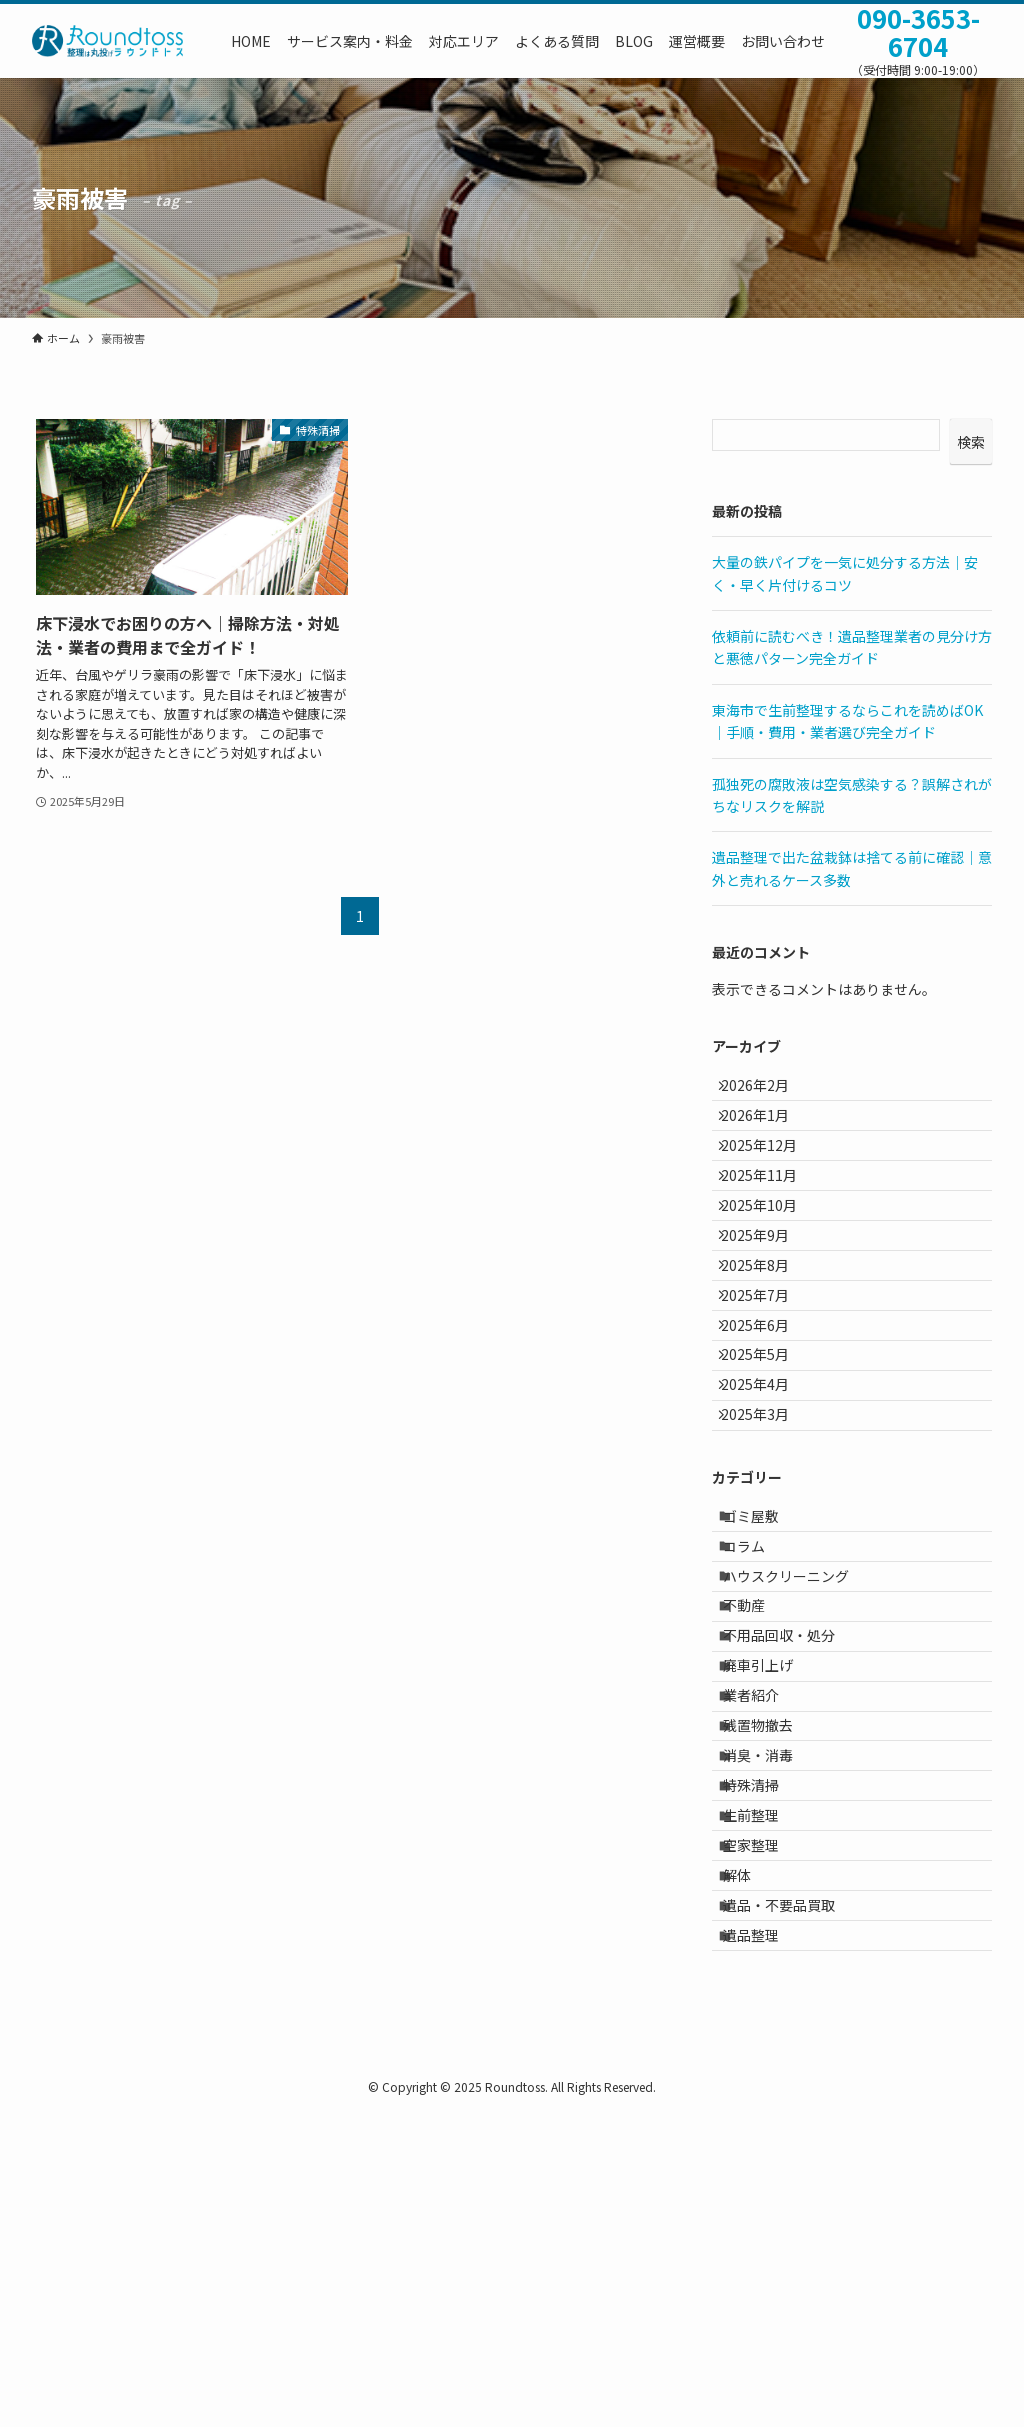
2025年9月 (767, 1299)
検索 (971, 442)
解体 (751, 2160)
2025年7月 (767, 1382)
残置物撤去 (772, 1953)
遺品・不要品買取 (793, 2202)
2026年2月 (767, 1091)
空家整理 (765, 2119)
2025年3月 (767, 1548)
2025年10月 (771, 1257)
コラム (758, 1703)
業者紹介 (765, 1911)
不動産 (758, 1786)
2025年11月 (771, 1216)
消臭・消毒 (772, 1994)
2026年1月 (767, 1132)
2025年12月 (771, 1174)
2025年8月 (767, 1340)
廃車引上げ (772, 1869)
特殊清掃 (765, 2036)
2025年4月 (767, 1507)
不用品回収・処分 (793, 1828)
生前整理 (765, 2077)
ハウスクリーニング (800, 1745)
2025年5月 (767, 1465)
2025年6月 (767, 1424)
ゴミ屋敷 (765, 1661)
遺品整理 (765, 2244)
